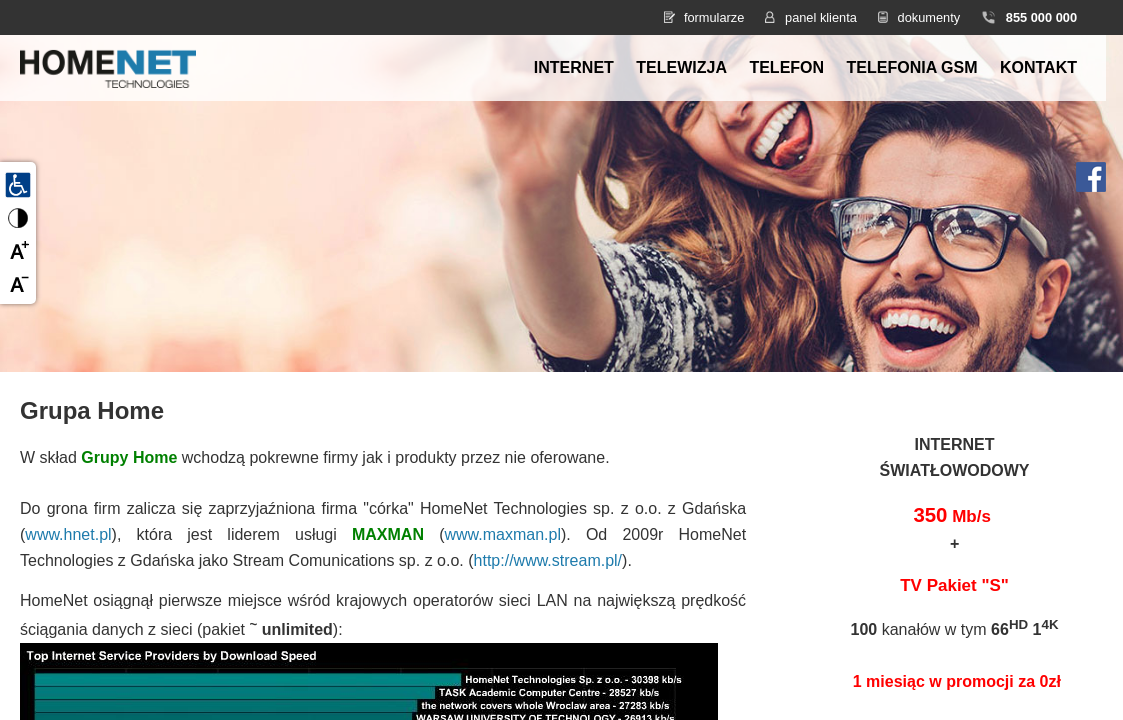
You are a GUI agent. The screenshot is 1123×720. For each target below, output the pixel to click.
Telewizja (681, 67)
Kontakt (1038, 67)
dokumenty (929, 17)
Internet (574, 67)
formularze (714, 17)
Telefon (786, 67)
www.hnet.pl (68, 534)
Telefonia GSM (912, 67)
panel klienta (821, 17)
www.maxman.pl (502, 534)
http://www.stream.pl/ (548, 560)
